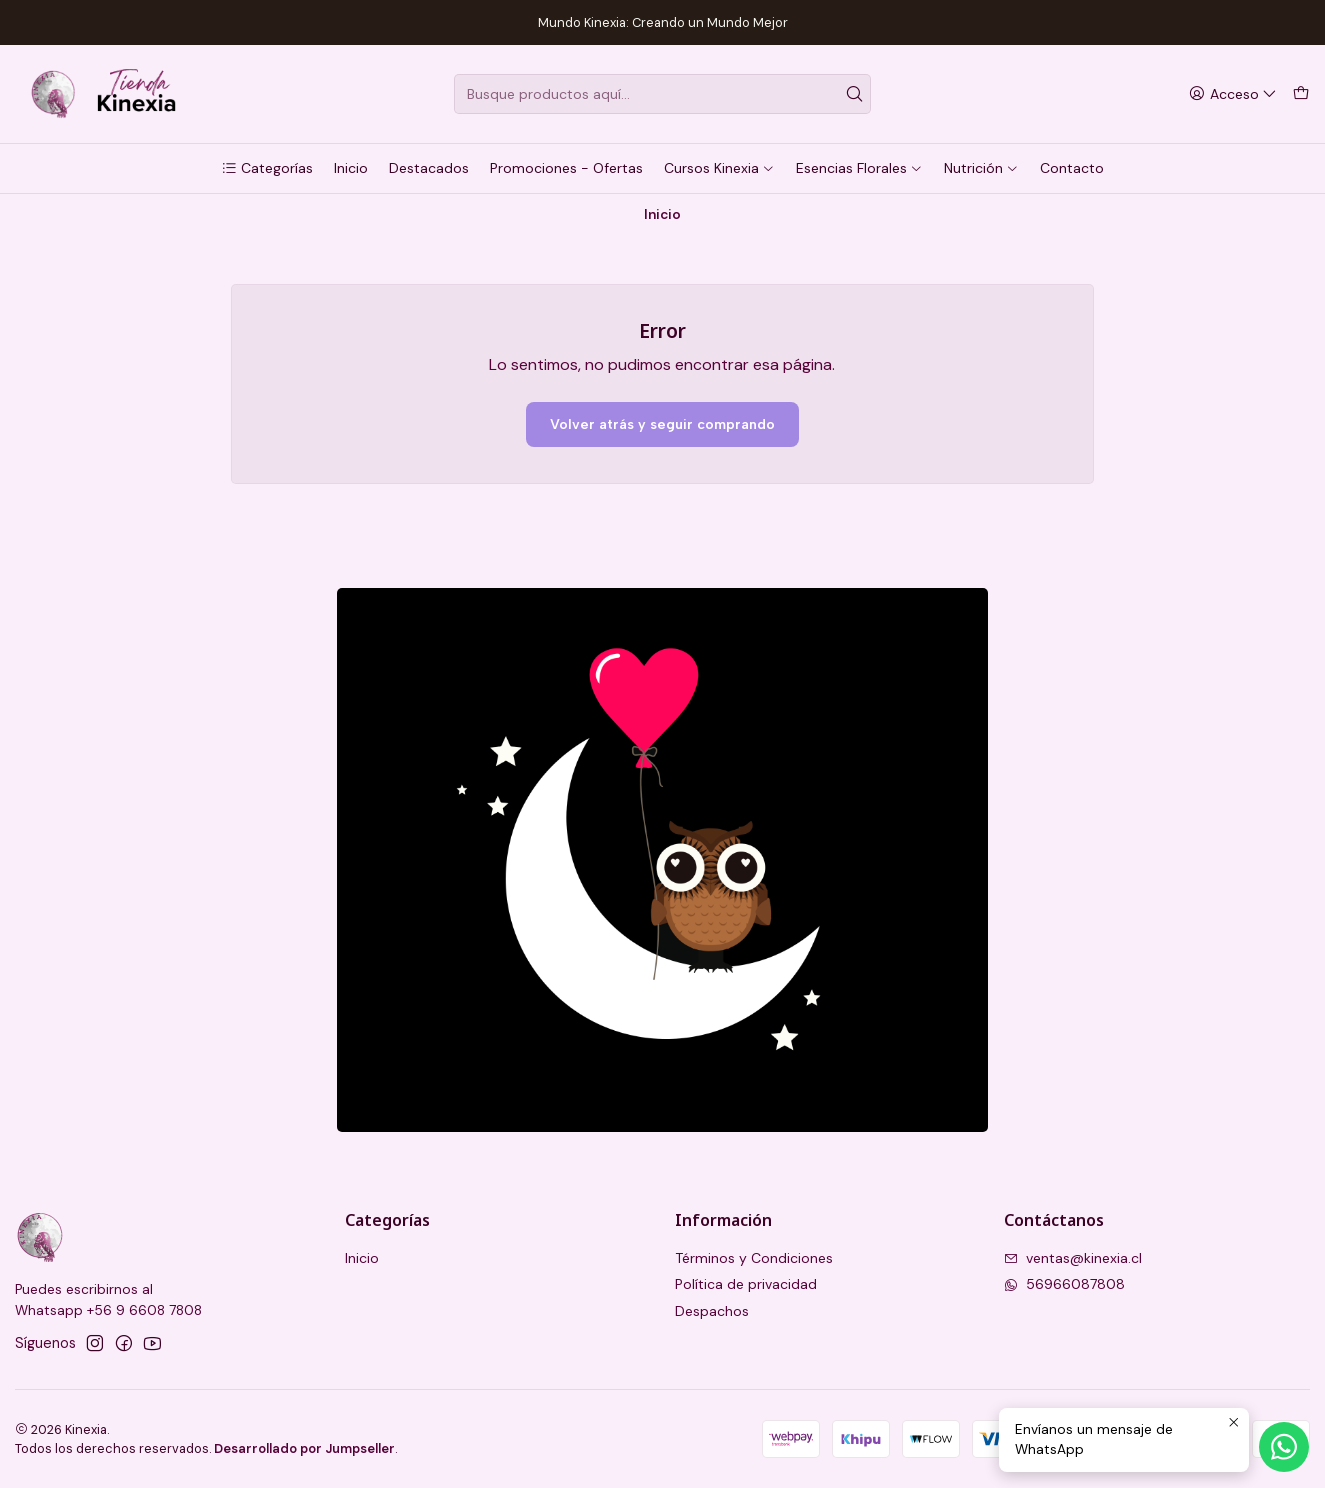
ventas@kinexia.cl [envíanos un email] (1073, 1258)
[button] (267, 168)
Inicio (362, 1258)
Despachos (712, 1311)
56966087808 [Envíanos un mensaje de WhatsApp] (1064, 1284)
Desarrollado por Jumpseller (304, 1448)
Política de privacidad (746, 1284)
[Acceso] (1233, 94)
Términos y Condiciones (754, 1258)
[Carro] (1301, 94)
